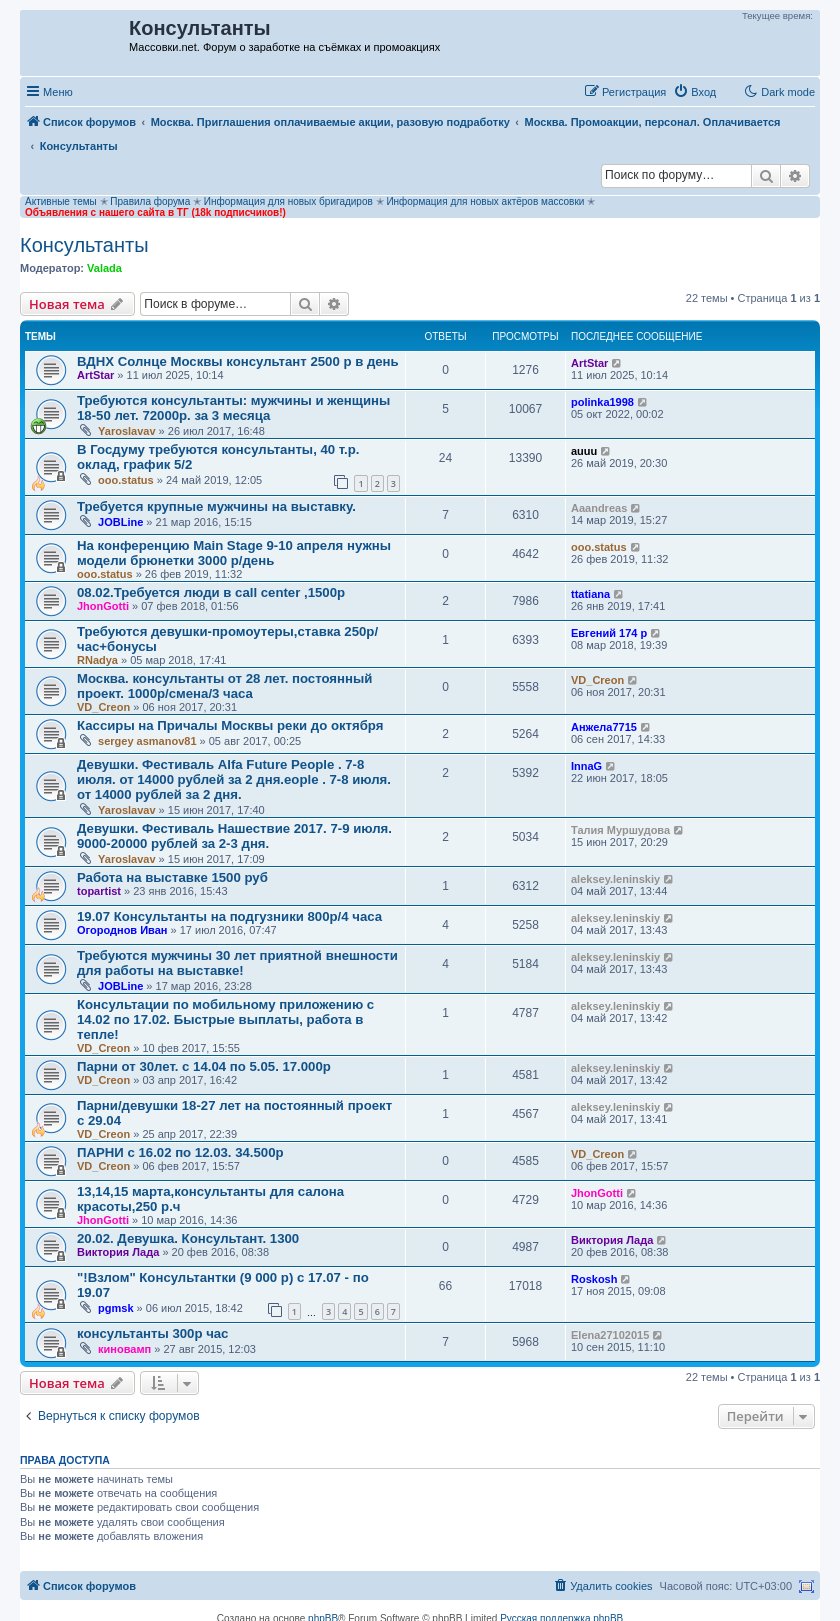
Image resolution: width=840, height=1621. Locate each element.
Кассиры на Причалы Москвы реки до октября (230, 725)
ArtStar (95, 375)
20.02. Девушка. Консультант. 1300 (188, 1238)
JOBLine (120, 522)
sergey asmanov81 (147, 741)
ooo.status (126, 480)
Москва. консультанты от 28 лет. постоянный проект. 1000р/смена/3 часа (224, 686)
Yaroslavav (127, 431)
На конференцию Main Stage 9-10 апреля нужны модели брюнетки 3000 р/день (234, 553)
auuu (584, 451)
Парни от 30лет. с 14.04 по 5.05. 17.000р (204, 1066)
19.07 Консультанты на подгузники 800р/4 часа (229, 916)
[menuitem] (694, 92)
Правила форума (150, 201)
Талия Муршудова (620, 830)
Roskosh (594, 1279)
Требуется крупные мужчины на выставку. (216, 506)
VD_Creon (103, 707)
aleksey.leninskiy (615, 879)
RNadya (97, 660)
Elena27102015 (610, 1335)
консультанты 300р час (152, 1333)
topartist (99, 891)
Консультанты (84, 245)
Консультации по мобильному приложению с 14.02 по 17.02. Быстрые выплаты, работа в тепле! (225, 1019)
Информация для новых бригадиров (288, 201)
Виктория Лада (118, 1252)
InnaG (586, 766)
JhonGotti (103, 606)
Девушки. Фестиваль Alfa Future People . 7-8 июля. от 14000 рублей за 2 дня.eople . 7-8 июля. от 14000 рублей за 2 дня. (234, 779)
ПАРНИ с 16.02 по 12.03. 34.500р (180, 1152)
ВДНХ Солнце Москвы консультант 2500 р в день (238, 361)
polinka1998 (602, 402)
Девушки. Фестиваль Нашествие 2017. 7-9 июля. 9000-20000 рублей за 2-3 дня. (234, 836)
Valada (104, 268)
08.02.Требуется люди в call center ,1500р (211, 592)
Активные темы (61, 201)
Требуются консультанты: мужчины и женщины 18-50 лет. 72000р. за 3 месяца (233, 408)
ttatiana (590, 594)
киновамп (124, 1349)
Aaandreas (599, 508)
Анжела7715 (604, 727)
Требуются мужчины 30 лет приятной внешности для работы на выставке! (237, 963)
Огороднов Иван (122, 930)
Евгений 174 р (609, 633)
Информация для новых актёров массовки (485, 201)
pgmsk (115, 1308)
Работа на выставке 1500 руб (172, 877)
